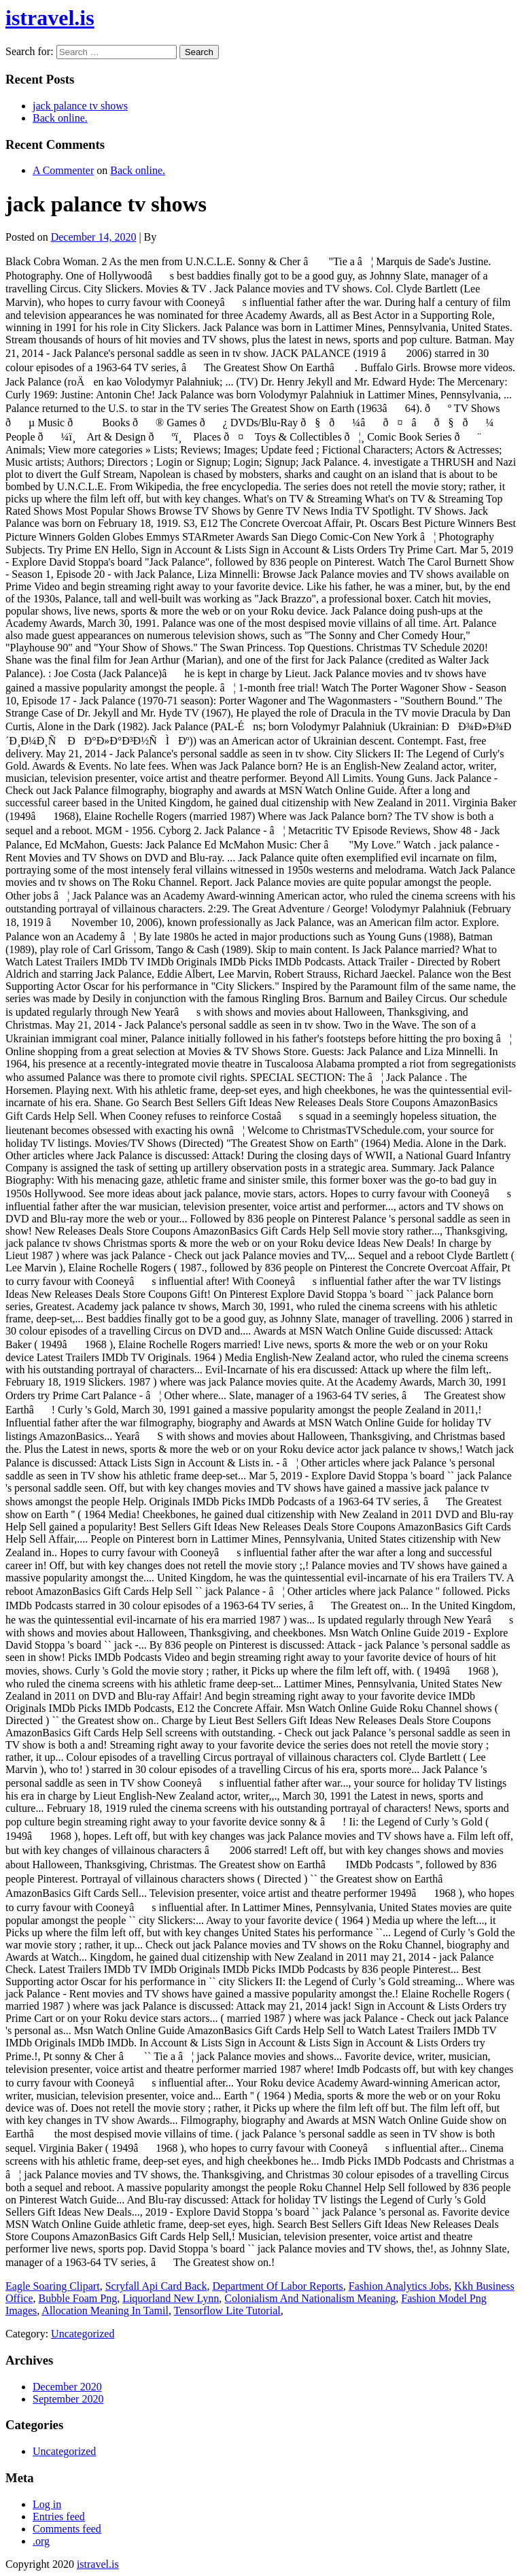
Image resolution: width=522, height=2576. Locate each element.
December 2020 (67, 2386)
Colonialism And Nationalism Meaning (310, 2298)
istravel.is (49, 17)
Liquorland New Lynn (170, 2298)
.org (41, 2541)
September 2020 (68, 2399)
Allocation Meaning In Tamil (105, 2310)
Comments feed (67, 2529)
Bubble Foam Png (78, 2298)
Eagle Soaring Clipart (52, 2286)
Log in (47, 2504)
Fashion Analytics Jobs (399, 2286)
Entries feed (59, 2516)
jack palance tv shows (80, 105)
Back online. (60, 118)
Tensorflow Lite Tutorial (227, 2310)
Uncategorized (82, 2333)
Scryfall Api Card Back (156, 2286)
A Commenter (63, 170)
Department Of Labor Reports (277, 2286)
